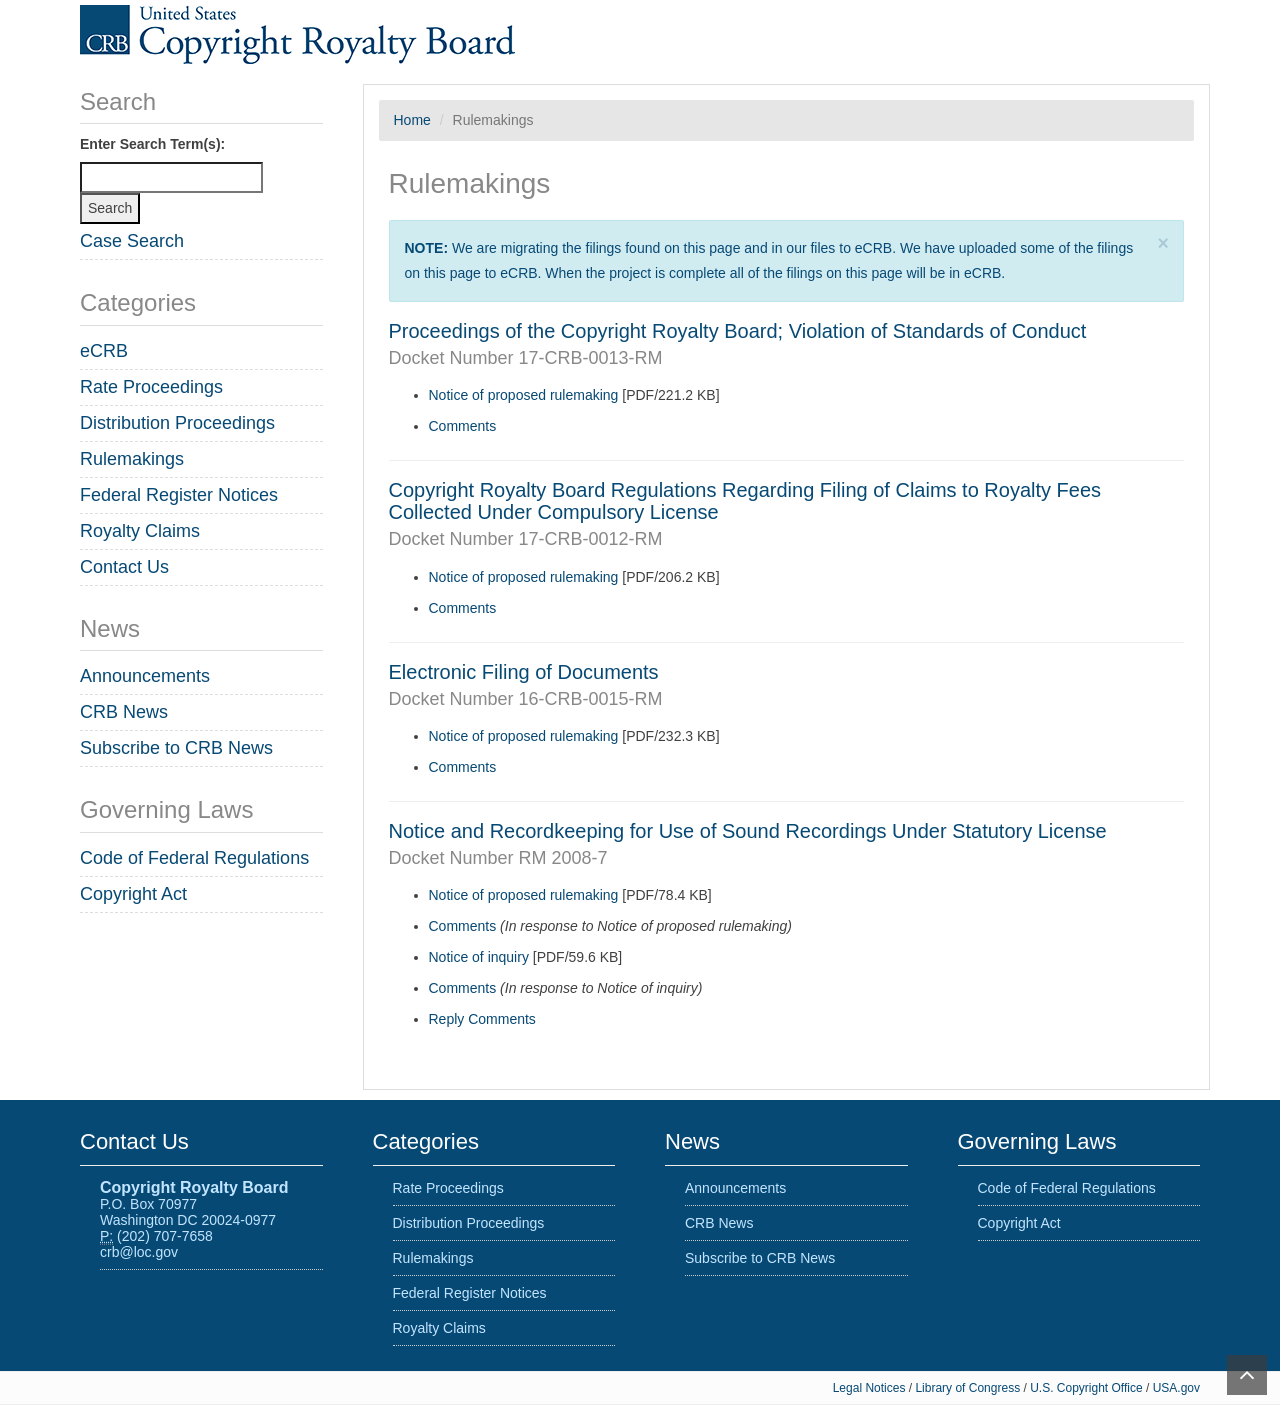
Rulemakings (132, 459)
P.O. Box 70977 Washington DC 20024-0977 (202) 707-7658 (194, 1212)
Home (412, 120)
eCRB (104, 351)
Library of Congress (969, 1388)
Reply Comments (482, 1019)
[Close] (1163, 244)
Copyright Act (133, 894)
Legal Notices (869, 1388)
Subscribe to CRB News (176, 748)
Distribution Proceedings (177, 423)
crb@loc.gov (139, 1252)
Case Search (132, 241)
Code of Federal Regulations (194, 858)
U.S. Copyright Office (1088, 1388)
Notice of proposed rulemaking (524, 395)
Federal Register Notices (179, 495)
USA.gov (1176, 1388)
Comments (463, 426)
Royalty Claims (140, 531)
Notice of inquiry (479, 957)
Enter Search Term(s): (152, 144)
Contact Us (124, 567)
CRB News (124, 712)
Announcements (145, 676)
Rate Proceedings (151, 387)
